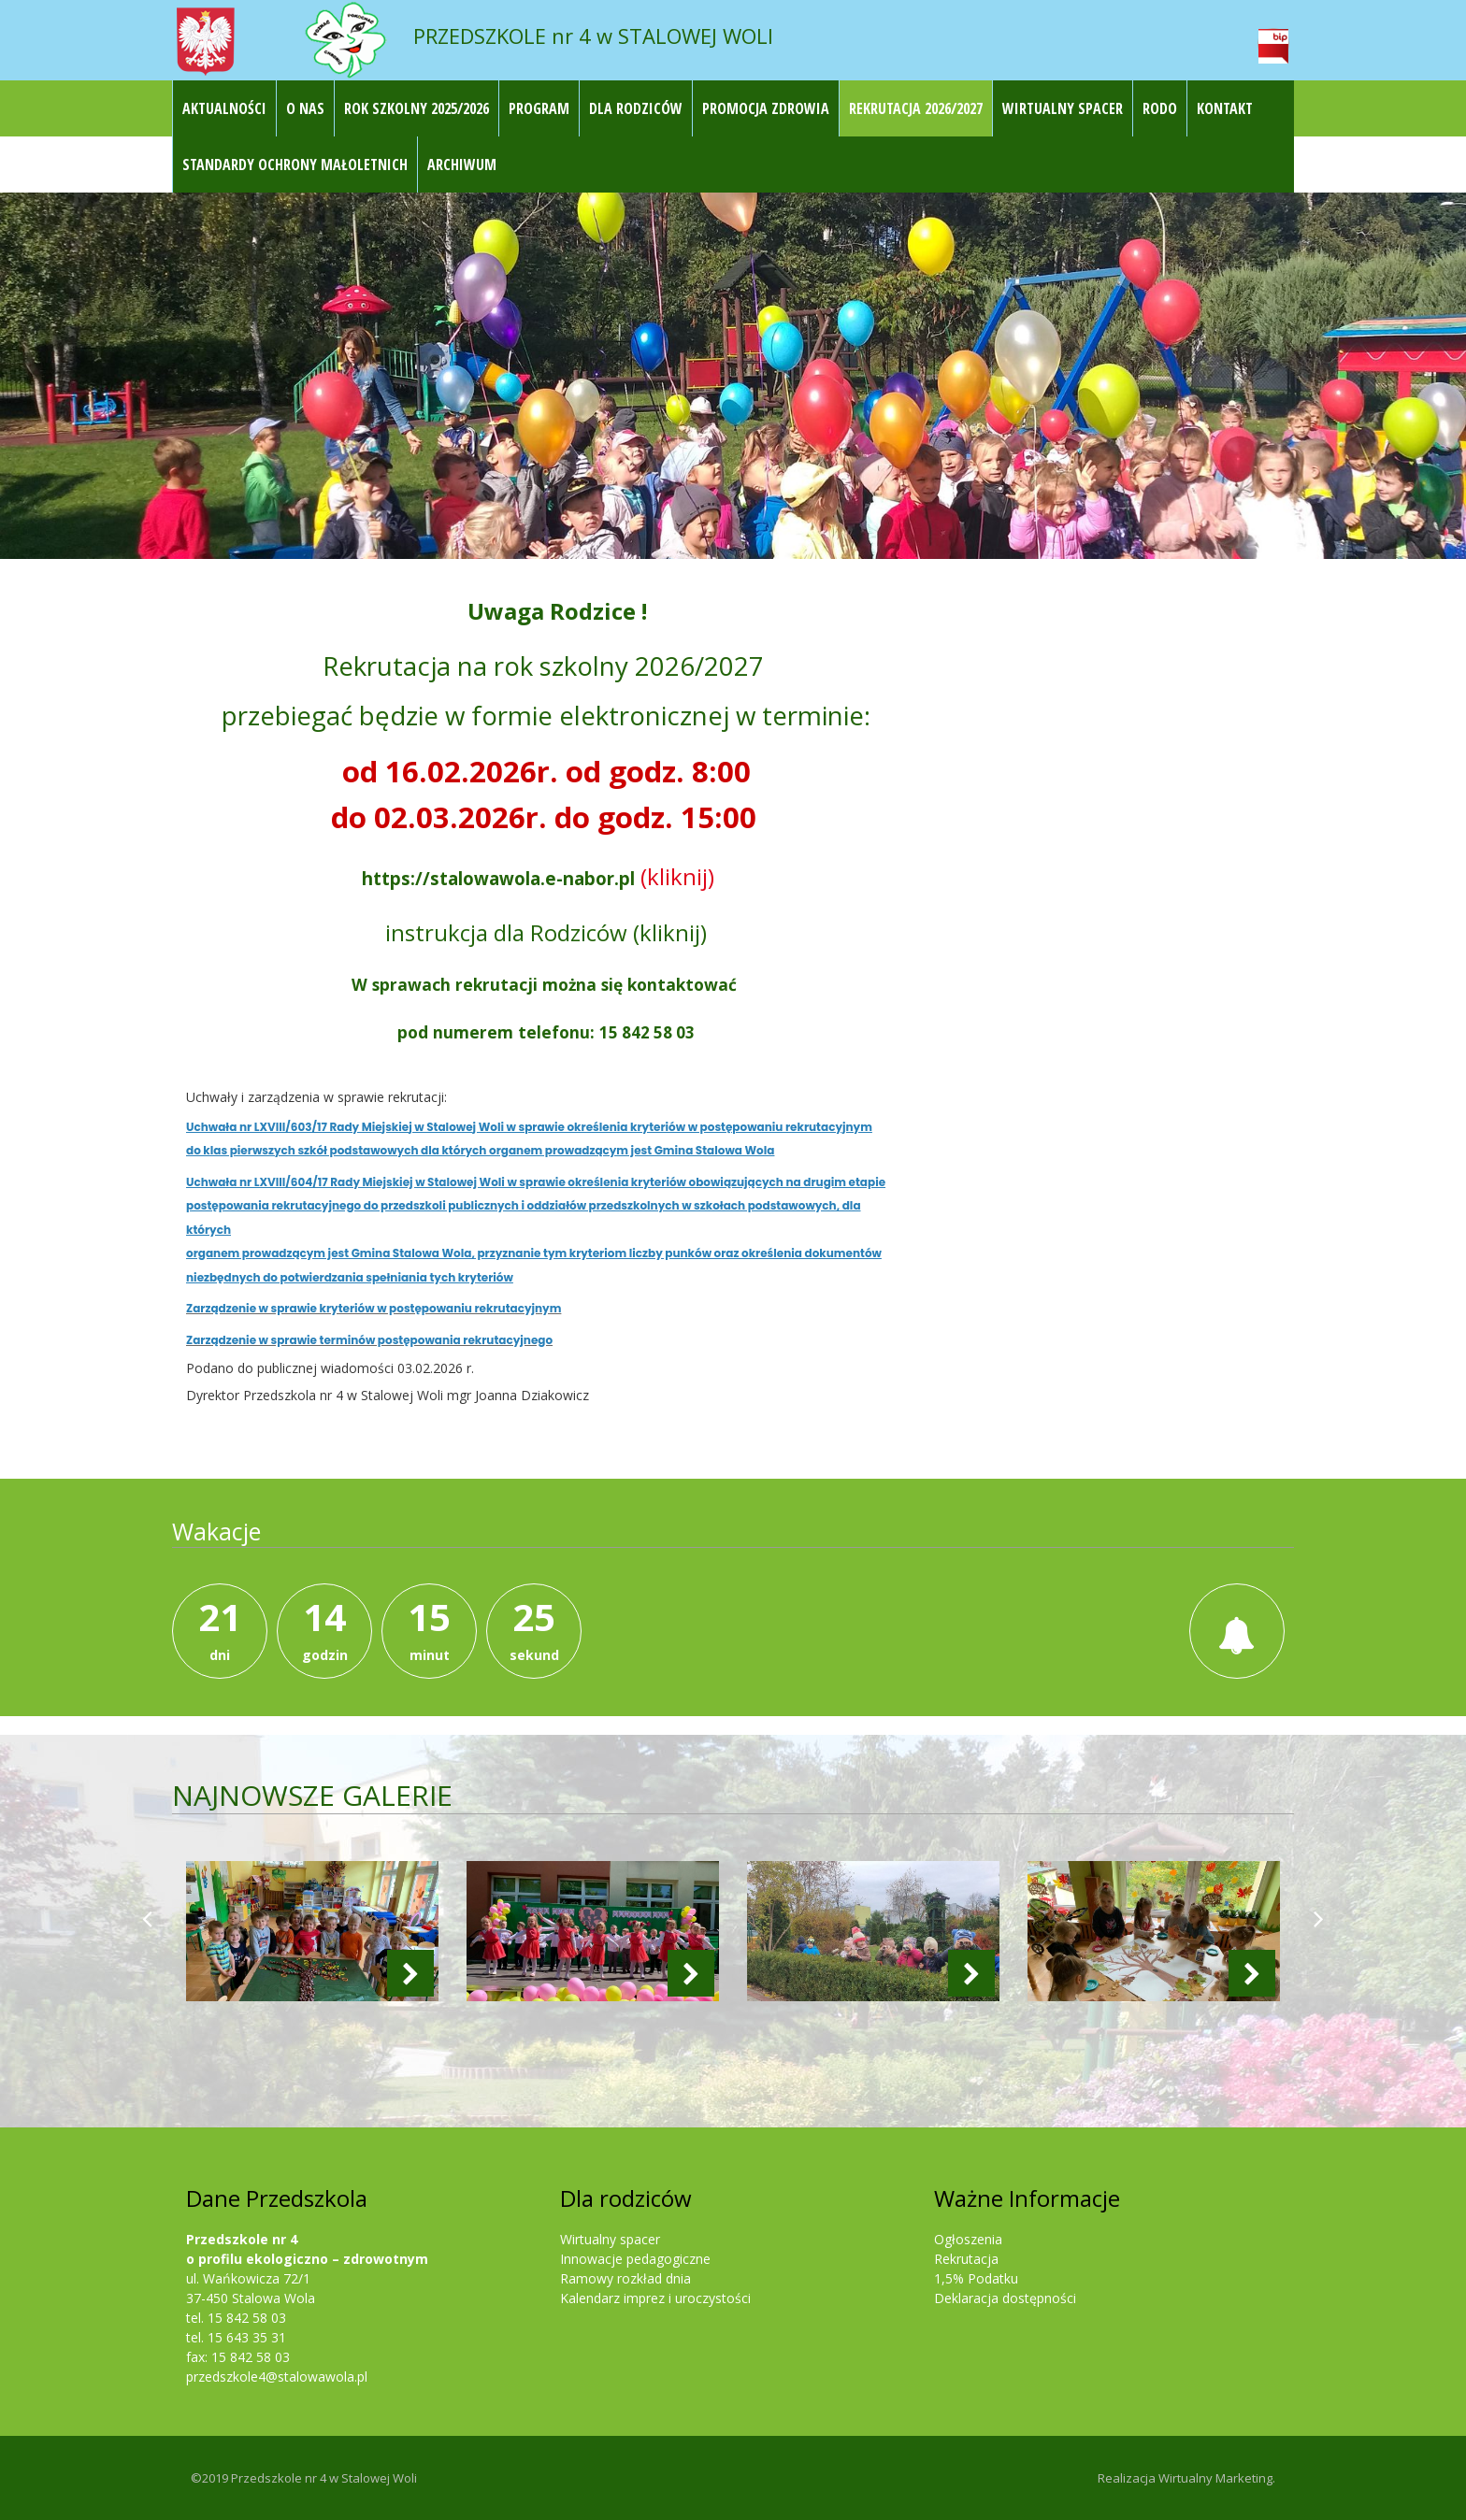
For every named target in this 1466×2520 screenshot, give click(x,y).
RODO (1160, 108)
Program (539, 108)
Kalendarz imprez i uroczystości (655, 2298)
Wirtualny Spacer (1062, 108)
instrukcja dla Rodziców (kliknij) (546, 932)
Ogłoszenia (968, 2239)
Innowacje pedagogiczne (635, 2259)
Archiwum (461, 164)
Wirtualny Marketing (1215, 2478)
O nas (305, 108)
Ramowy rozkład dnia (625, 2278)
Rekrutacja (966, 2259)
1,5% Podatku (976, 2278)
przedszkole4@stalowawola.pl (276, 2376)
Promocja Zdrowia (765, 108)
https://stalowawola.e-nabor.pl (498, 878)
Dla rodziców (636, 108)
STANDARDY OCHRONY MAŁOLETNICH (295, 164)
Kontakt (1225, 108)
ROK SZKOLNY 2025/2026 (416, 108)
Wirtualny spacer (610, 2239)
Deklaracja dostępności (1005, 2298)
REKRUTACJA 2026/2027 (916, 108)
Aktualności (224, 108)
